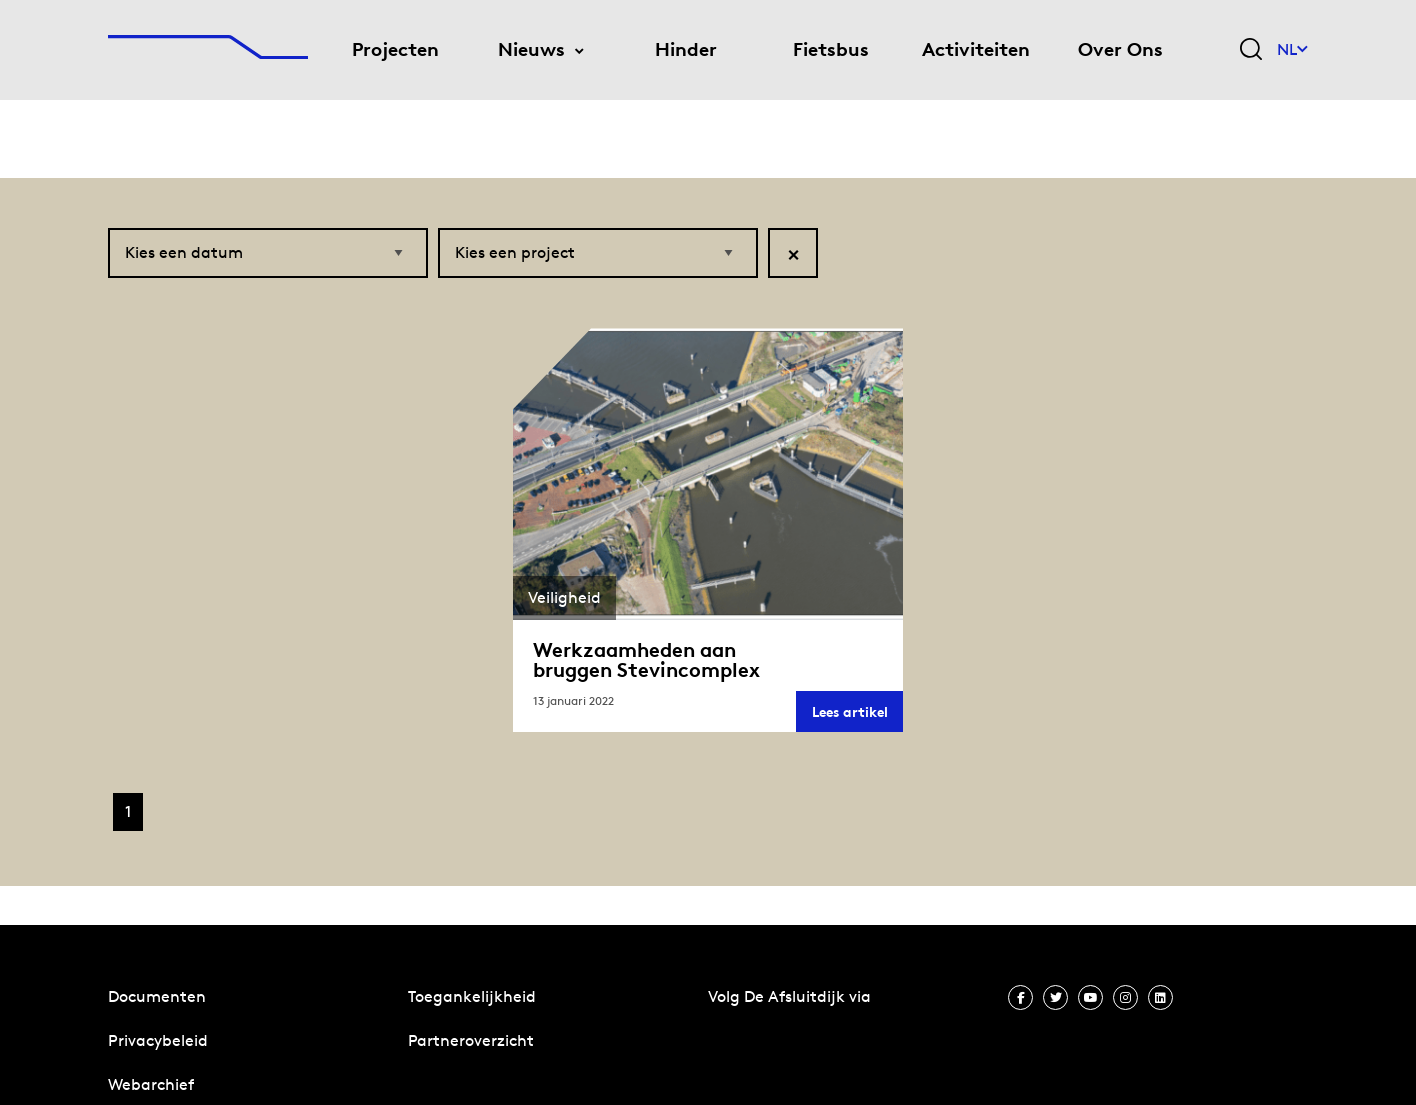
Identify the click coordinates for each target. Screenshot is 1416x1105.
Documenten (157, 996)
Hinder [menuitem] (686, 49)
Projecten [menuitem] (395, 49)
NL (1292, 49)
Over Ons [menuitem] (1120, 49)
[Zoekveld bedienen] (1251, 50)
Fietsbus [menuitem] (831, 49)
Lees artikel (857, 717)
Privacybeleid (158, 1040)
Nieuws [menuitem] (531, 49)
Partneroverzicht (471, 1040)
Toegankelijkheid (472, 996)
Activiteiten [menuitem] (976, 49)
